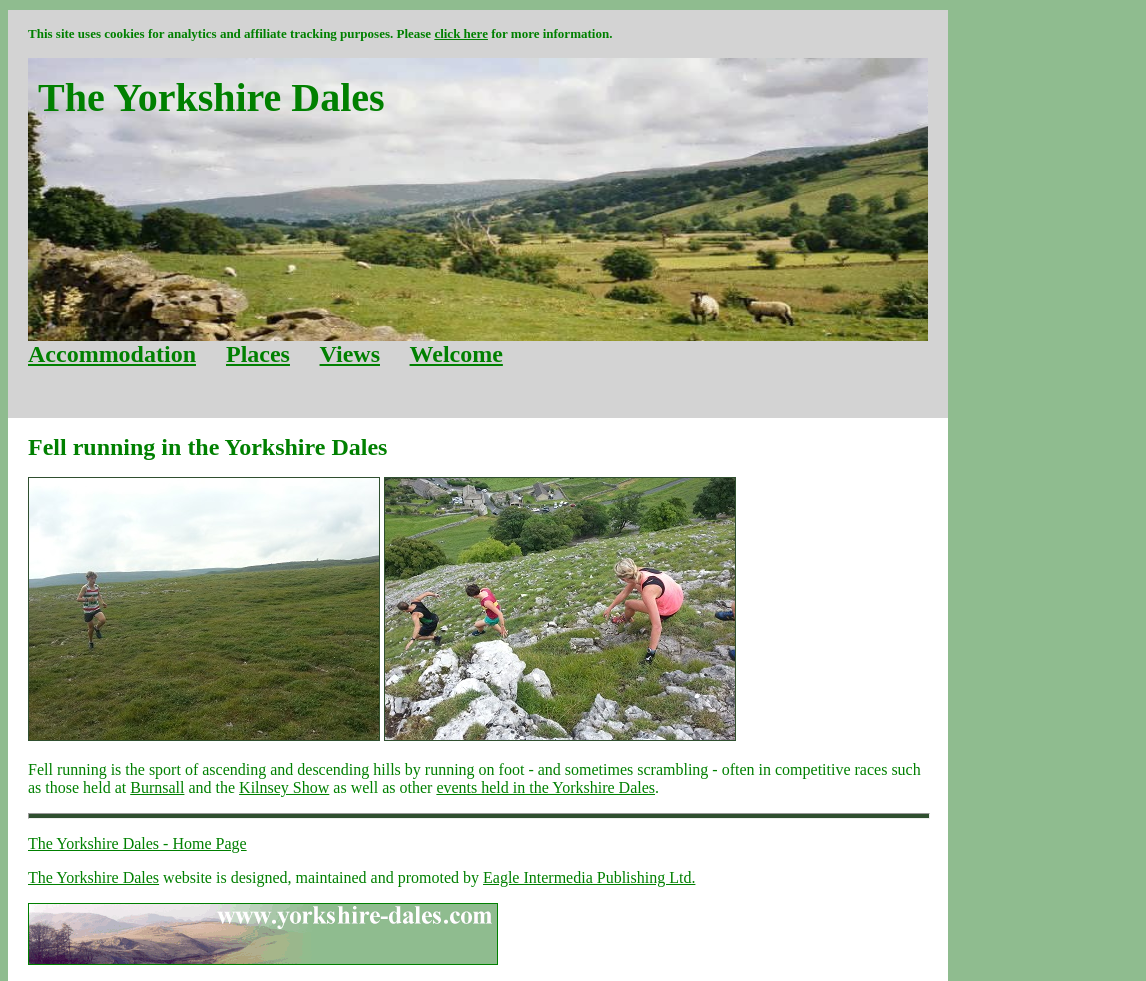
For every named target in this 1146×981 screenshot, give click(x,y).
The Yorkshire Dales (93, 877)
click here (461, 33)
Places (258, 354)
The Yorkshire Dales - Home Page (137, 843)
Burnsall (157, 787)
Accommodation (112, 354)
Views (350, 354)
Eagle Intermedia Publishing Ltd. (589, 877)
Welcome (456, 354)
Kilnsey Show (284, 787)
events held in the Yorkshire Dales (545, 787)
